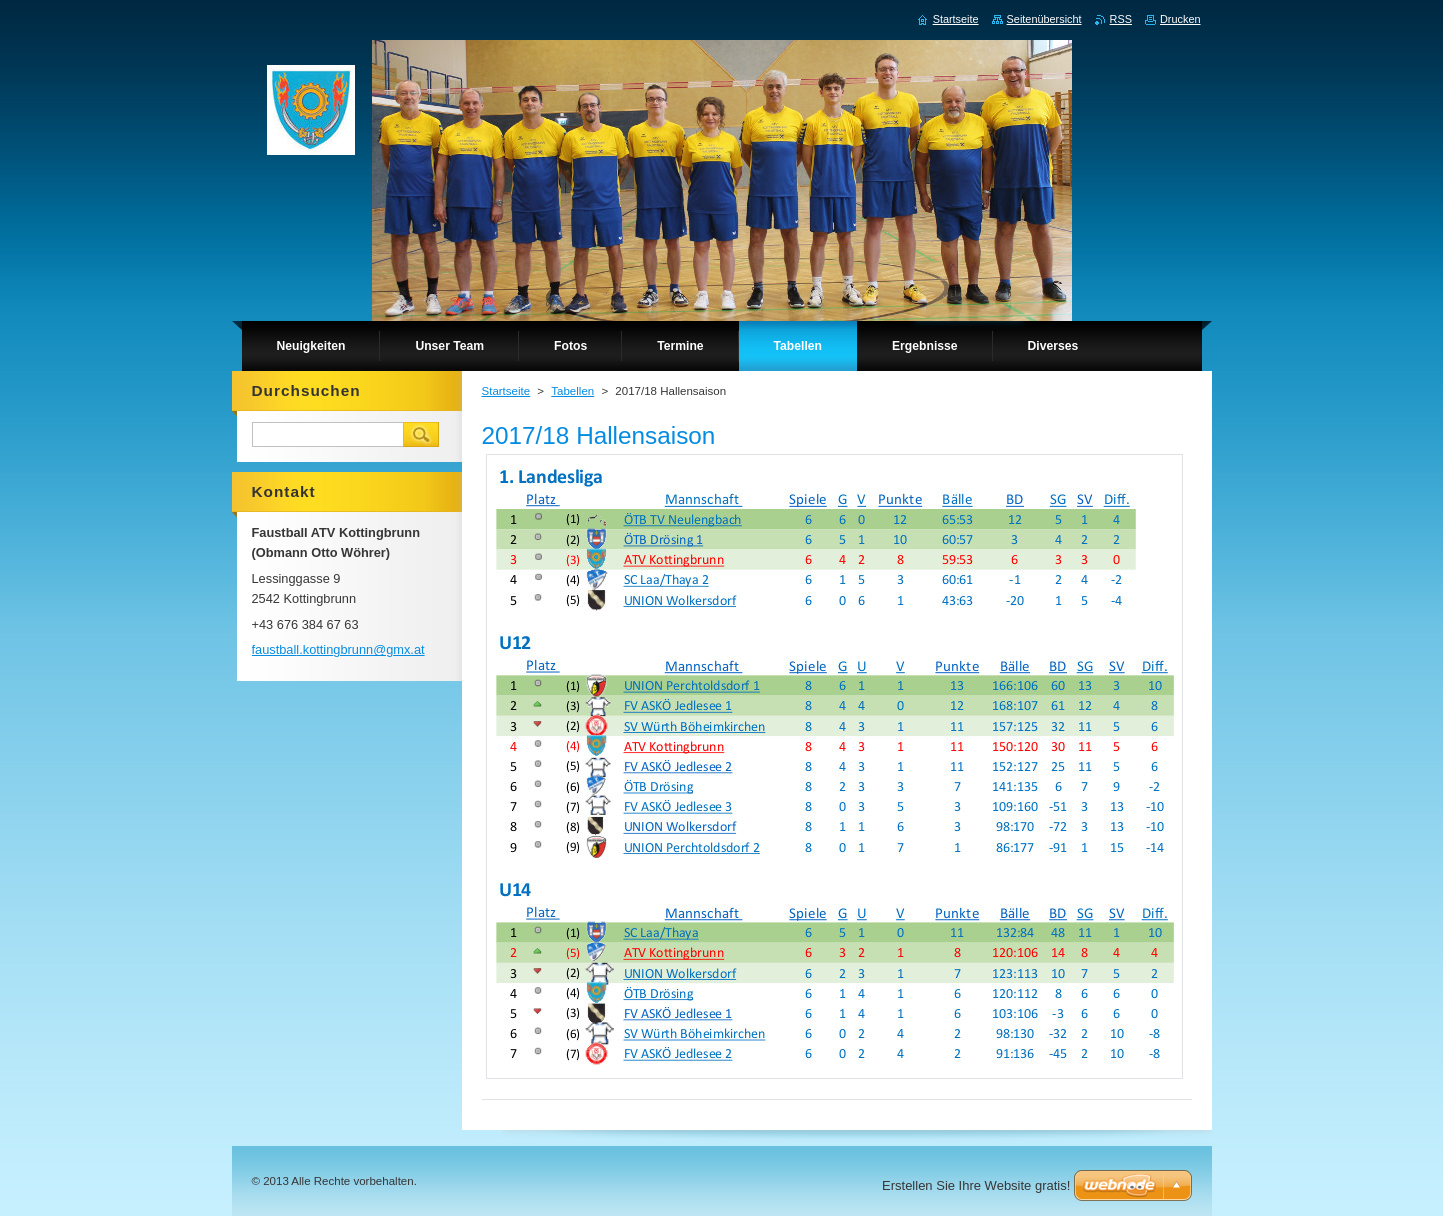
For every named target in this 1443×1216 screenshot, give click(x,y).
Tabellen (572, 391)
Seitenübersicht (1044, 19)
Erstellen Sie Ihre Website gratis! (976, 1185)
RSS (1121, 19)
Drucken (1180, 19)
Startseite (506, 391)
